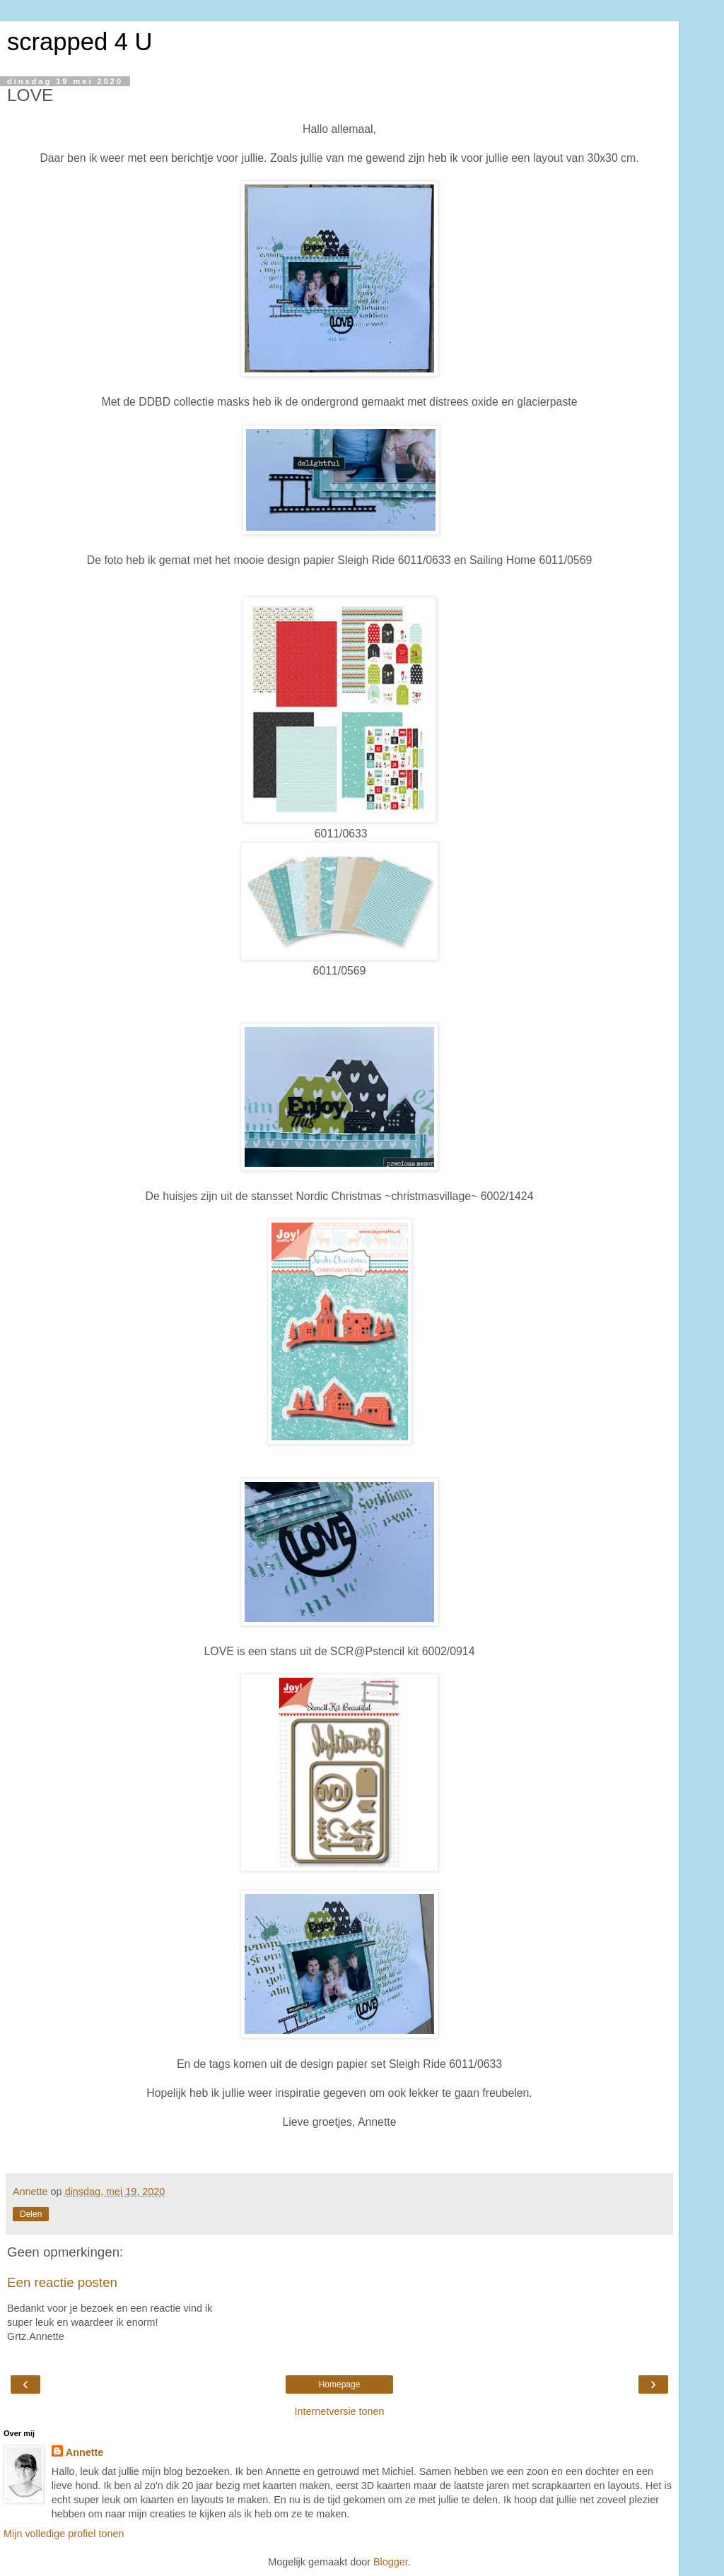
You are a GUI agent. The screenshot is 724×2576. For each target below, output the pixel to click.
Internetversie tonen (339, 2411)
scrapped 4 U (79, 41)
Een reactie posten (62, 2282)
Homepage (340, 2384)
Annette (85, 2452)
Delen (31, 2214)
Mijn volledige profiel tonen (64, 2533)
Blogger (390, 2562)
